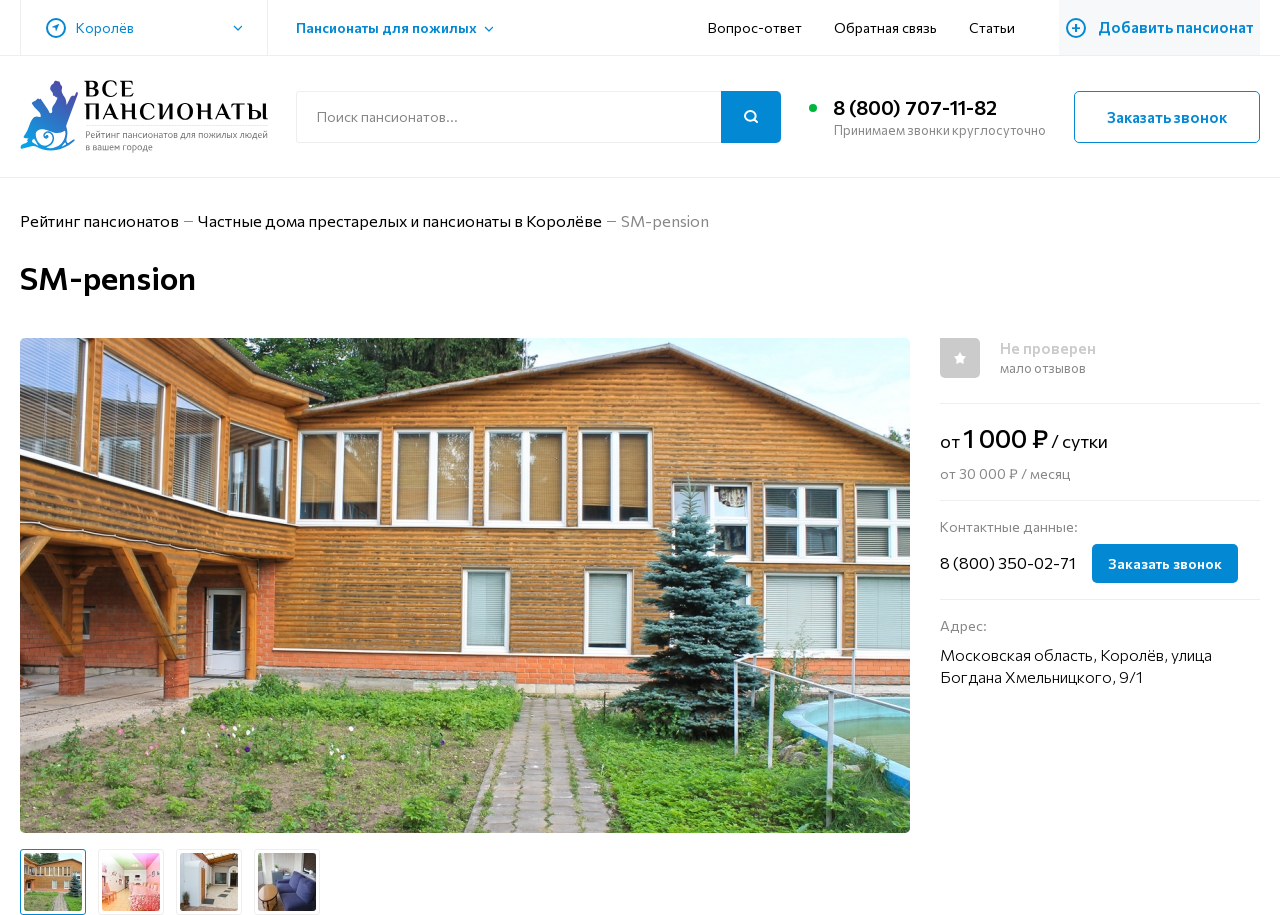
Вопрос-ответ (765, 27)
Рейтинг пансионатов (100, 220)
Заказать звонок (1167, 117)
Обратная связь (895, 27)
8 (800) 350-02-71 (1008, 562)
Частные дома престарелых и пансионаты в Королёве (401, 220)
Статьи (1002, 27)
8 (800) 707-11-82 (916, 108)
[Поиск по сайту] (538, 117)
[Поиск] (751, 117)
